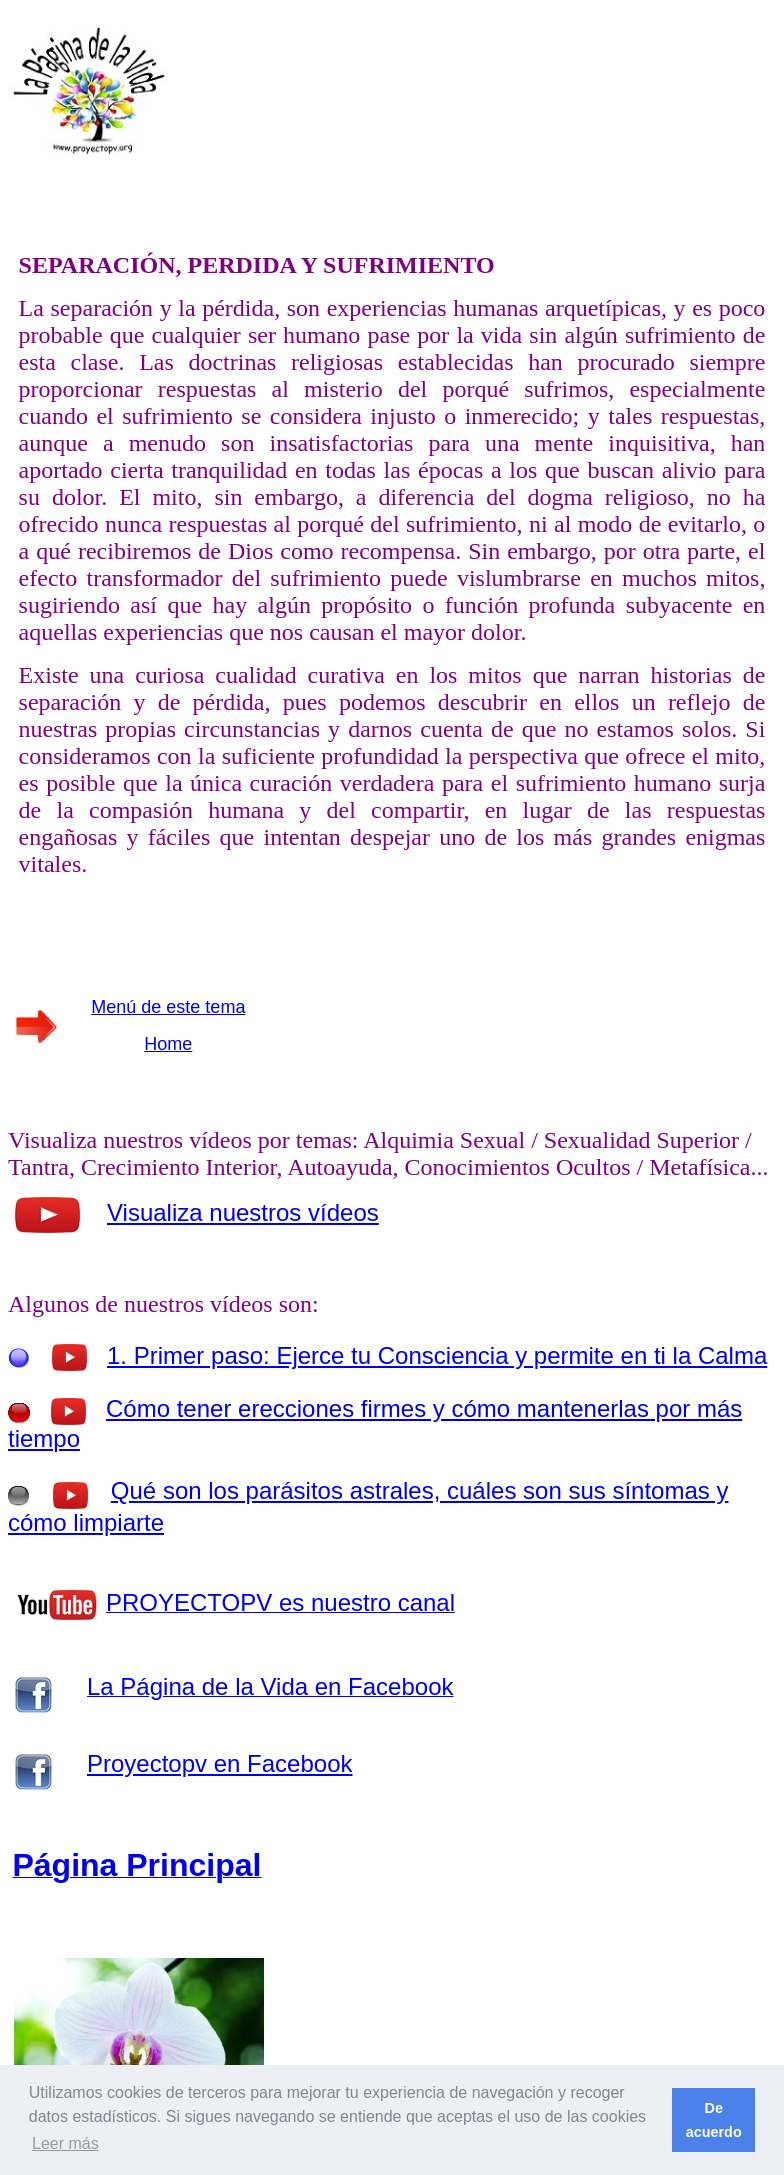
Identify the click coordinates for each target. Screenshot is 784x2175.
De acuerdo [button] (714, 2120)
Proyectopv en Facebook (220, 1763)
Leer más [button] (65, 2143)
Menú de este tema (168, 1007)
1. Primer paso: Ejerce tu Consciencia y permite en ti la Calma (437, 1355)
